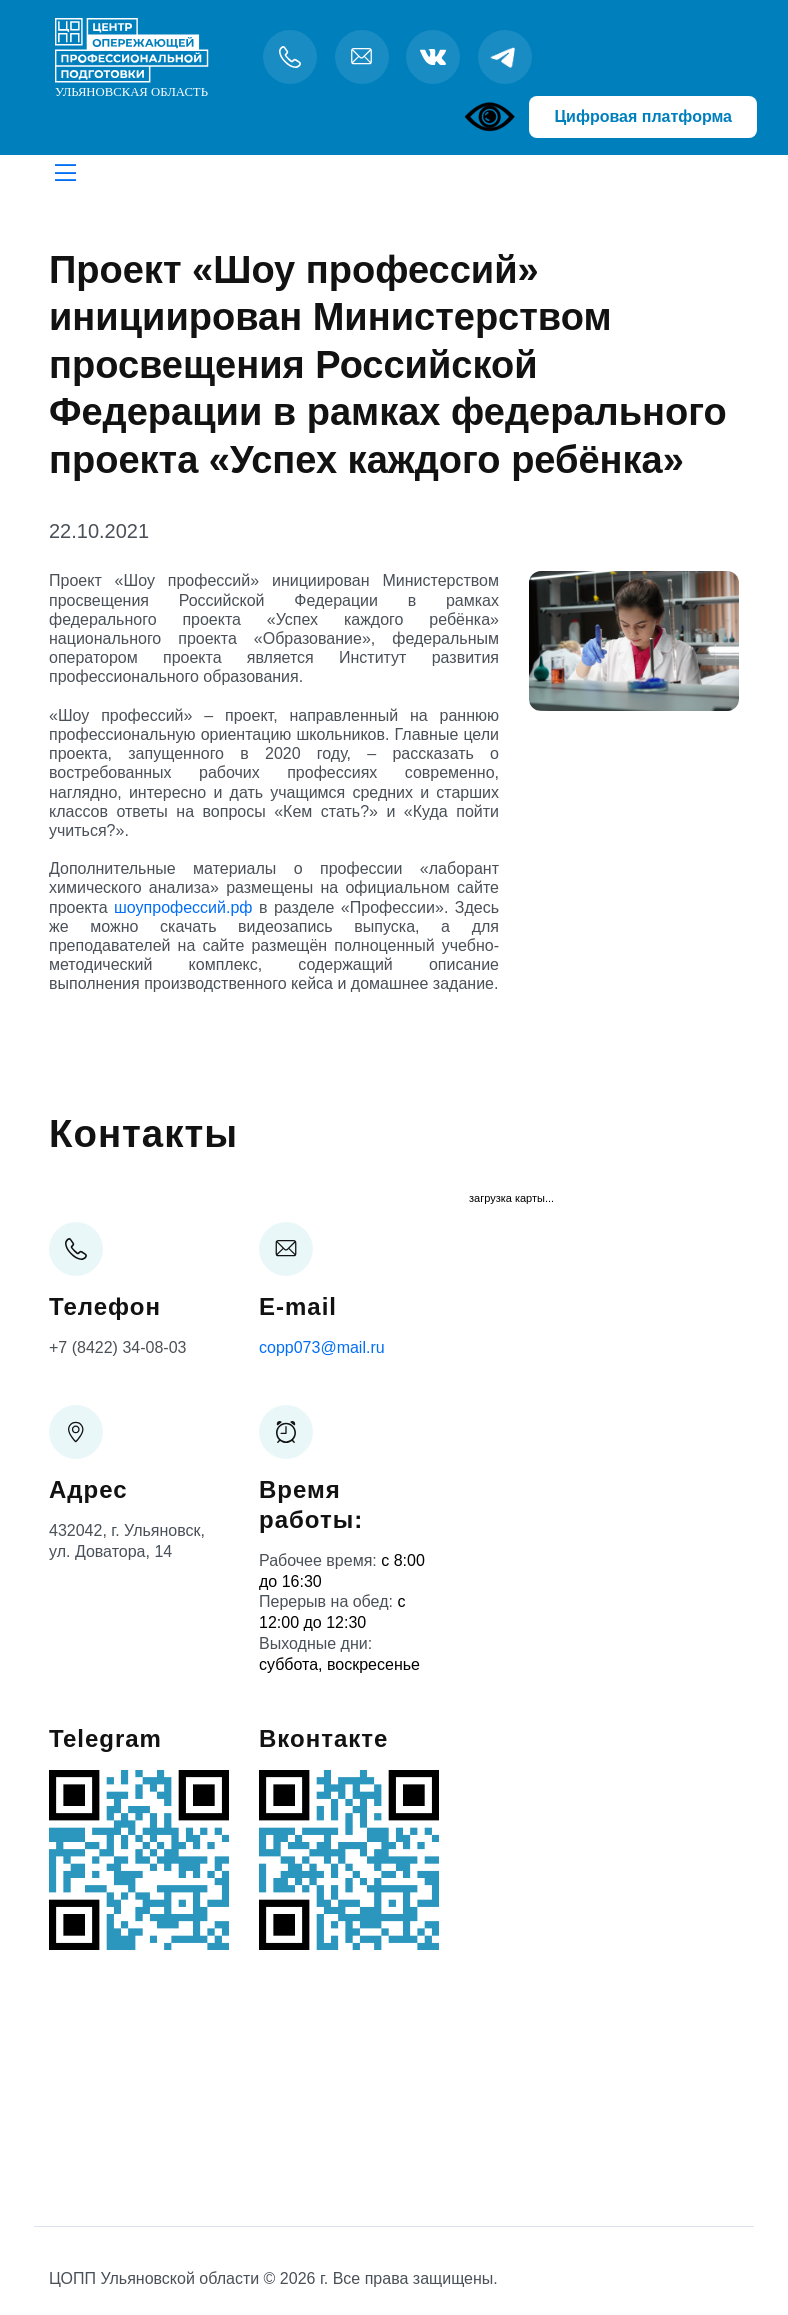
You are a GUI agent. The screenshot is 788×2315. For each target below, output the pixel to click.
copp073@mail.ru (322, 1347)
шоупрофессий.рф (183, 907)
